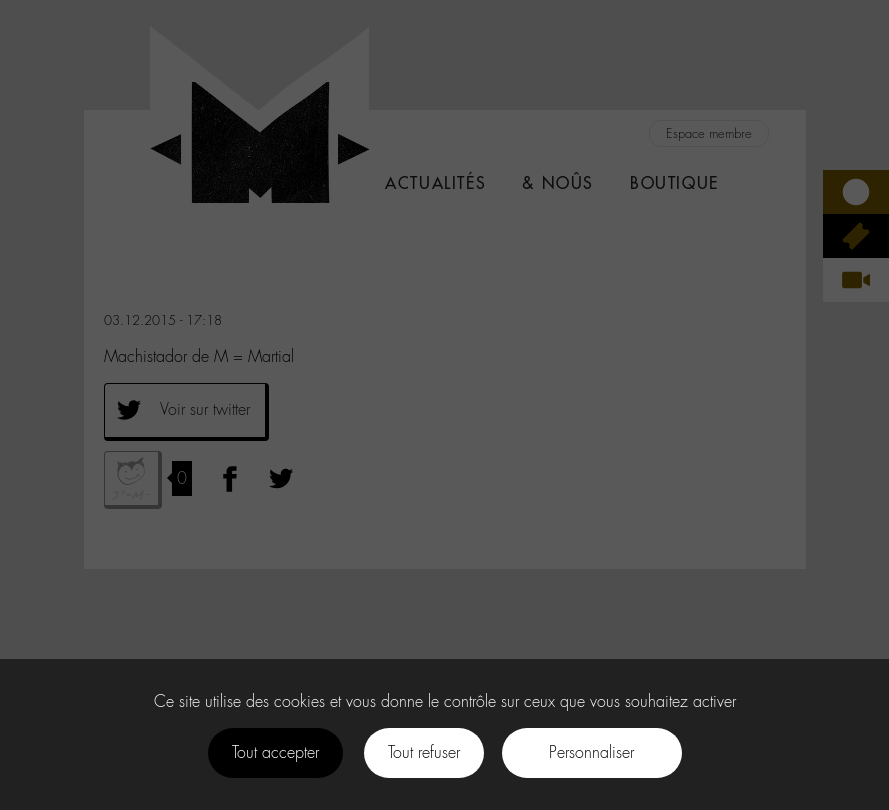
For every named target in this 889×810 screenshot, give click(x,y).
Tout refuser (424, 752)
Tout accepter (275, 752)
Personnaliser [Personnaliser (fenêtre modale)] (591, 752)
